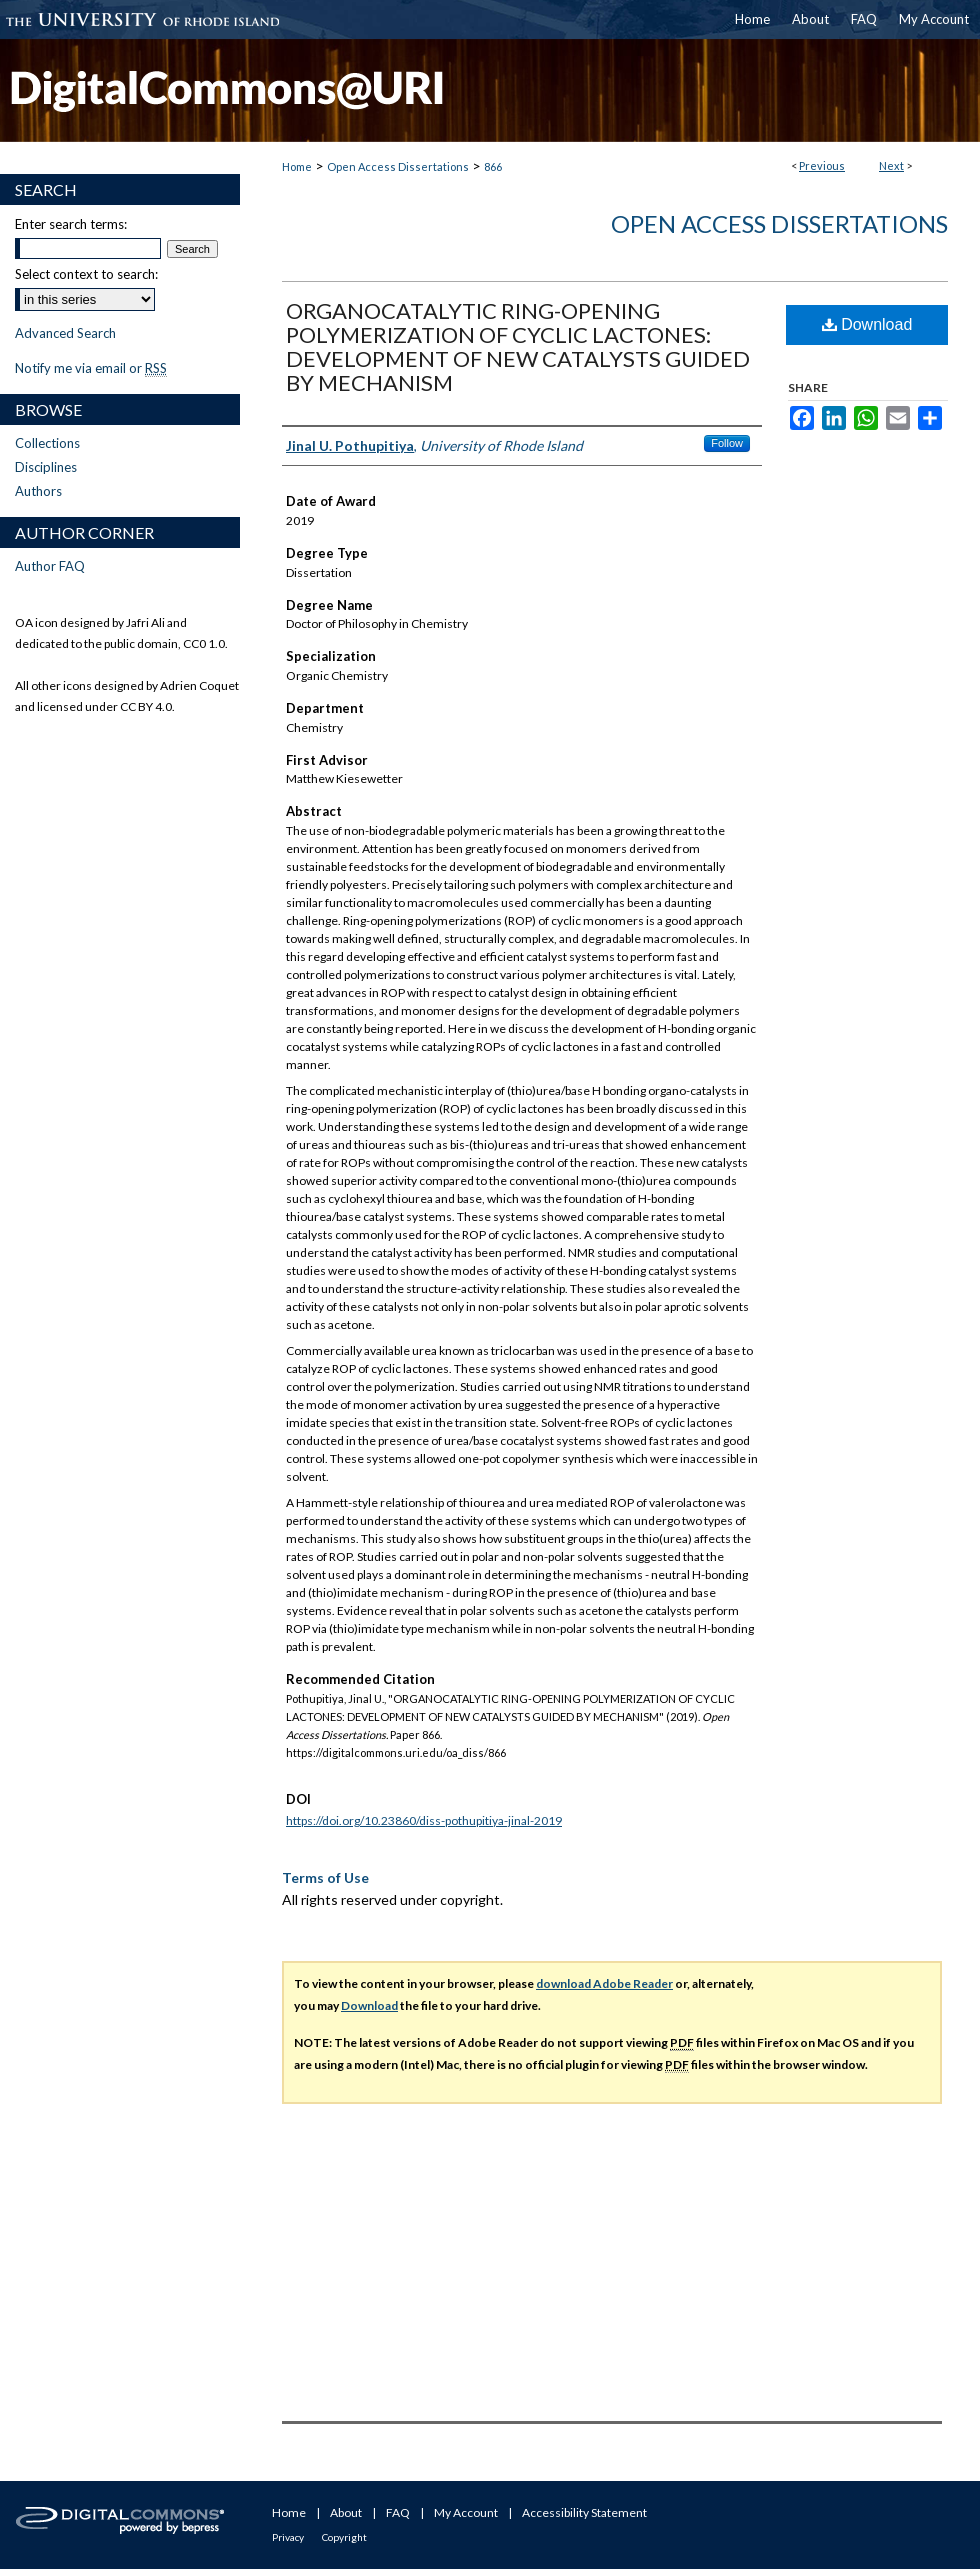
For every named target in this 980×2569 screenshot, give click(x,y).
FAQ (398, 2512)
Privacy (288, 2537)
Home (297, 166)
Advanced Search (65, 333)
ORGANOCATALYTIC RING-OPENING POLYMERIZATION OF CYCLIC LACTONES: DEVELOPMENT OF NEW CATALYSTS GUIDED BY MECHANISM (518, 346)
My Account (466, 2512)
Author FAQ (50, 566)
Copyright (344, 2537)
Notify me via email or (91, 368)
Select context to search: (86, 274)
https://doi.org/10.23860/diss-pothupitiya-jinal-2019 (424, 1820)
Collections (47, 443)
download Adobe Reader (604, 1983)
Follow (727, 443)
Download (867, 324)
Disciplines (46, 467)
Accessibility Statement (584, 2512)
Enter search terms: (71, 224)
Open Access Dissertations (398, 166)
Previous (822, 165)
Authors (38, 491)
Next (891, 165)
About (346, 2512)
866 (493, 166)
